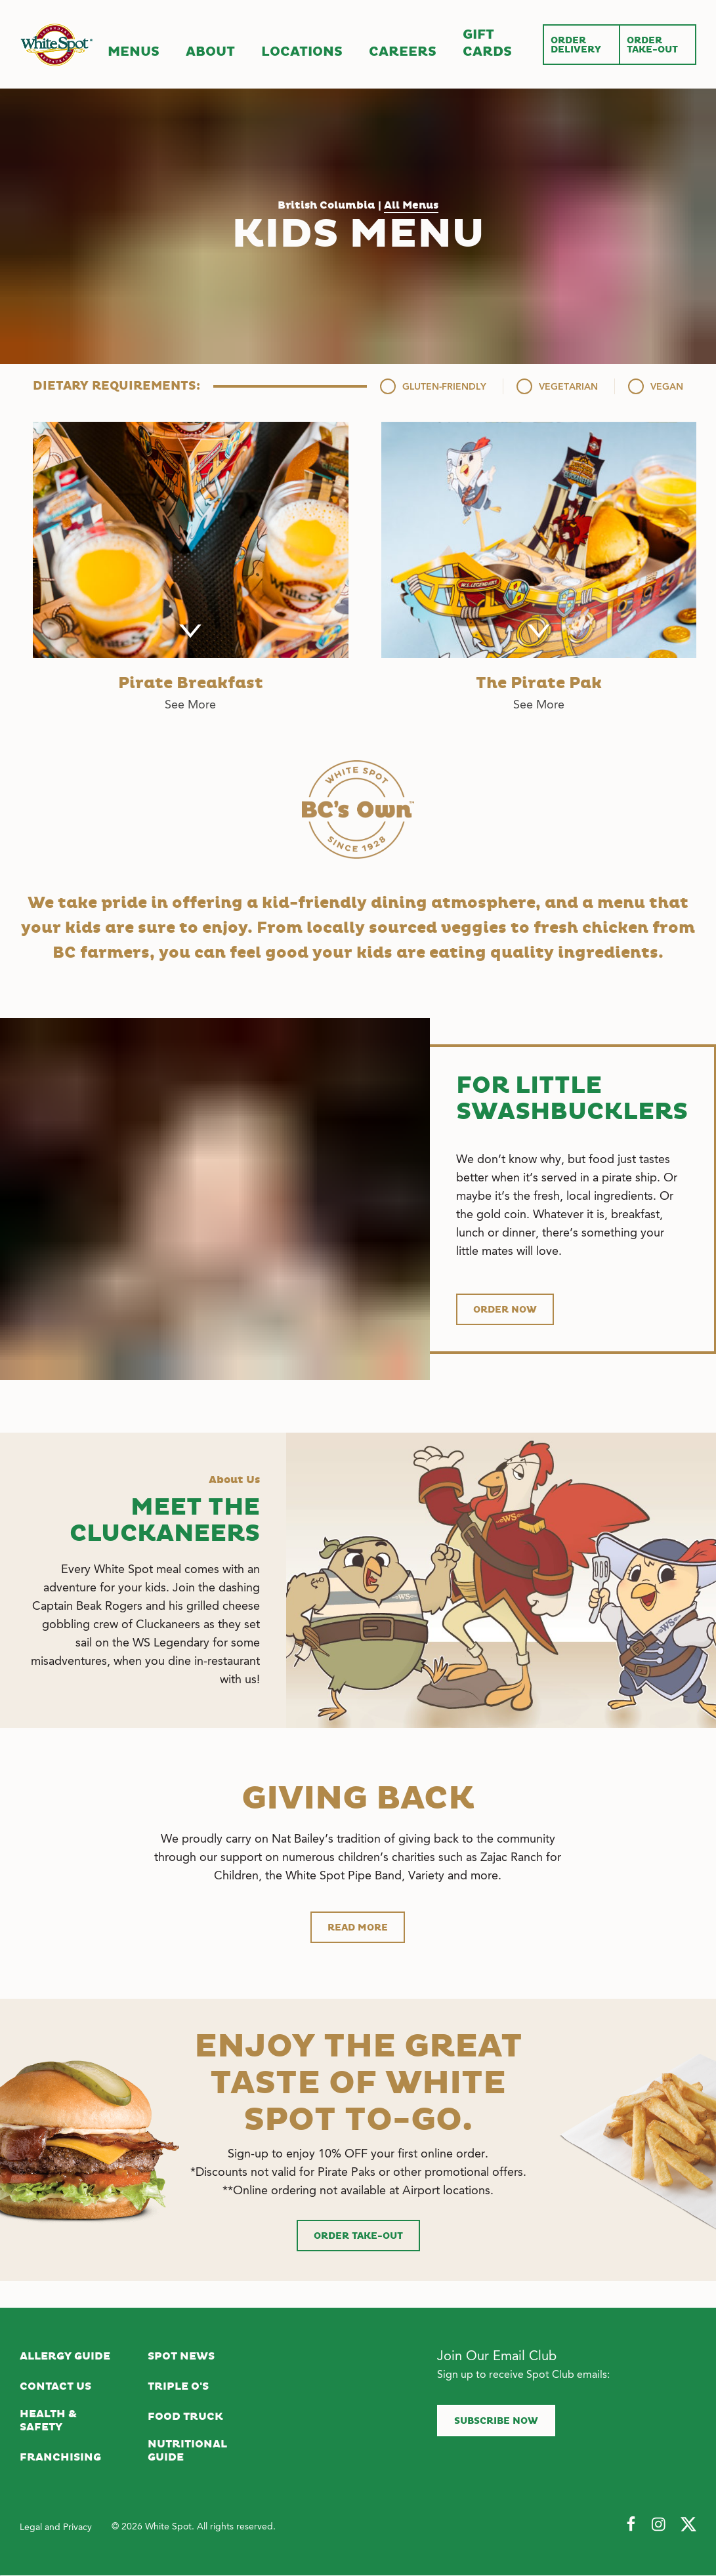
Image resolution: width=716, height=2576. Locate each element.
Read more (357, 1928)
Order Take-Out (358, 2236)
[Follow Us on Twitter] (688, 2524)
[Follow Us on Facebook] (631, 2524)
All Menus (411, 205)
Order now (505, 1310)
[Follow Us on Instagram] (659, 2524)
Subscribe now (496, 2421)
